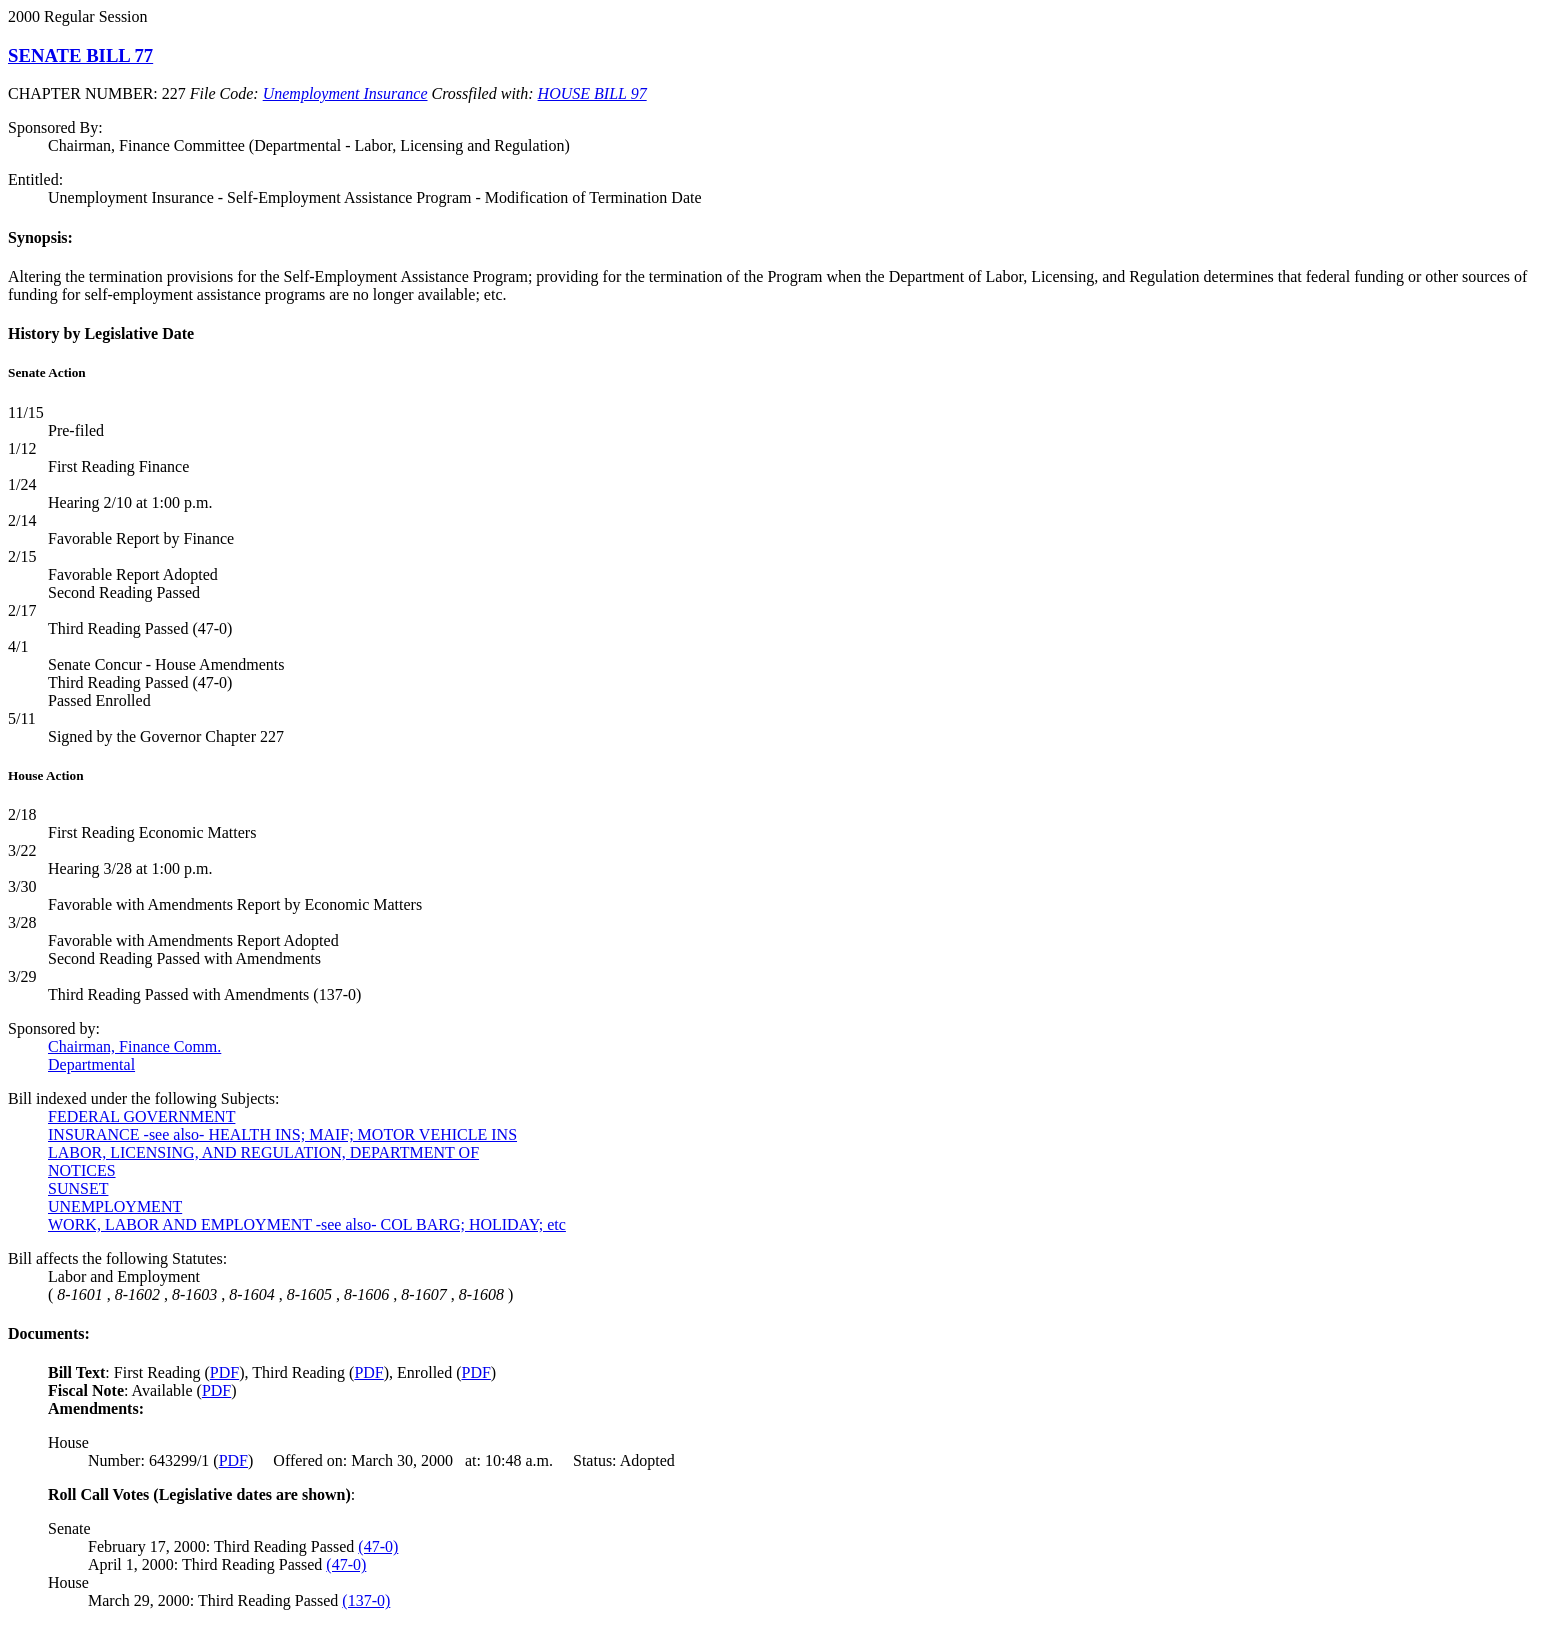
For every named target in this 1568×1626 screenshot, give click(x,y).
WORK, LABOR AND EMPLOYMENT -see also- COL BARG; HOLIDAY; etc (307, 1224)
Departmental (91, 1064)
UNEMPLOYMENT (115, 1206)
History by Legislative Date (101, 333)
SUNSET (78, 1188)
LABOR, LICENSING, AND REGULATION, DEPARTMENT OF (263, 1152)
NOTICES (82, 1170)
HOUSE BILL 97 (592, 93)
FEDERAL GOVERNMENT (141, 1116)
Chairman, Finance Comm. (134, 1046)
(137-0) (366, 1600)
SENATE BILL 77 (80, 55)
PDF (224, 1372)
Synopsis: (40, 237)
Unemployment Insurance (345, 93)
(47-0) (378, 1546)
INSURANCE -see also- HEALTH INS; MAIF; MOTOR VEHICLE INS (282, 1134)
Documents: (49, 1333)
